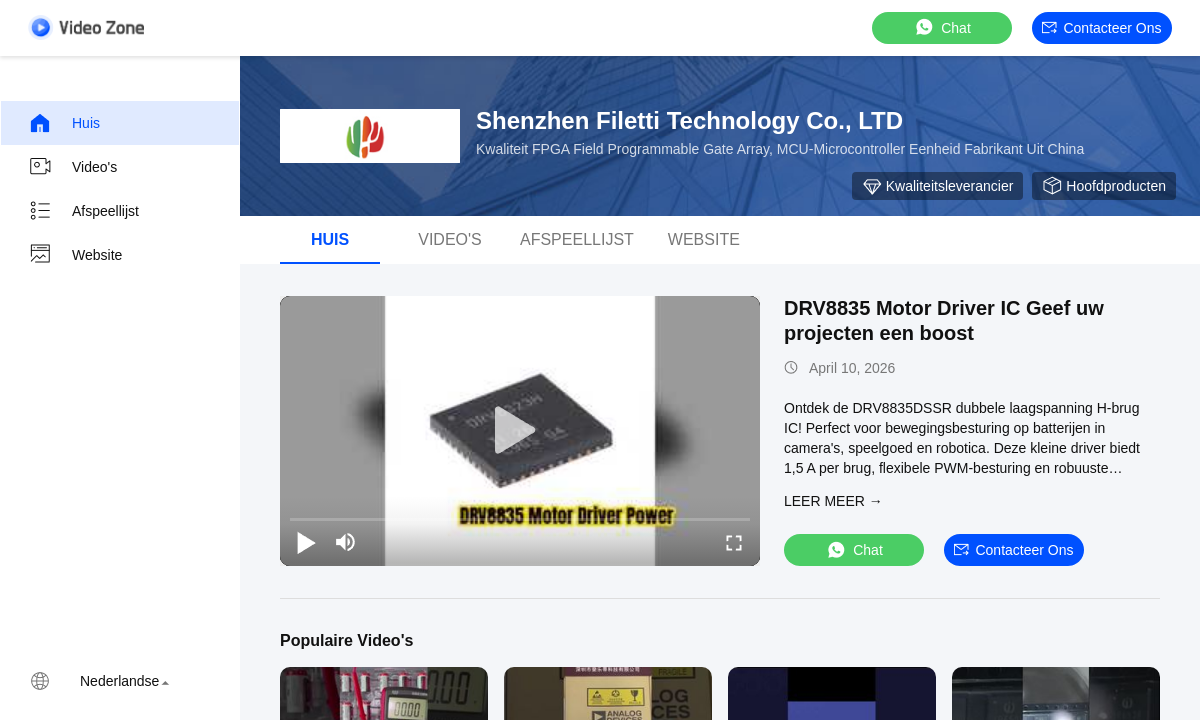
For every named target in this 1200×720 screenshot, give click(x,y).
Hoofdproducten (1104, 186)
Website (75, 255)
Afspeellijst (83, 211)
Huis (64, 123)
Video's (72, 167)
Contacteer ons (1101, 28)
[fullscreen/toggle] (734, 542)
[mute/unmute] (346, 542)
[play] (520, 431)
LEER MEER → (833, 501)
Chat (942, 27)
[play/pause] (306, 542)
